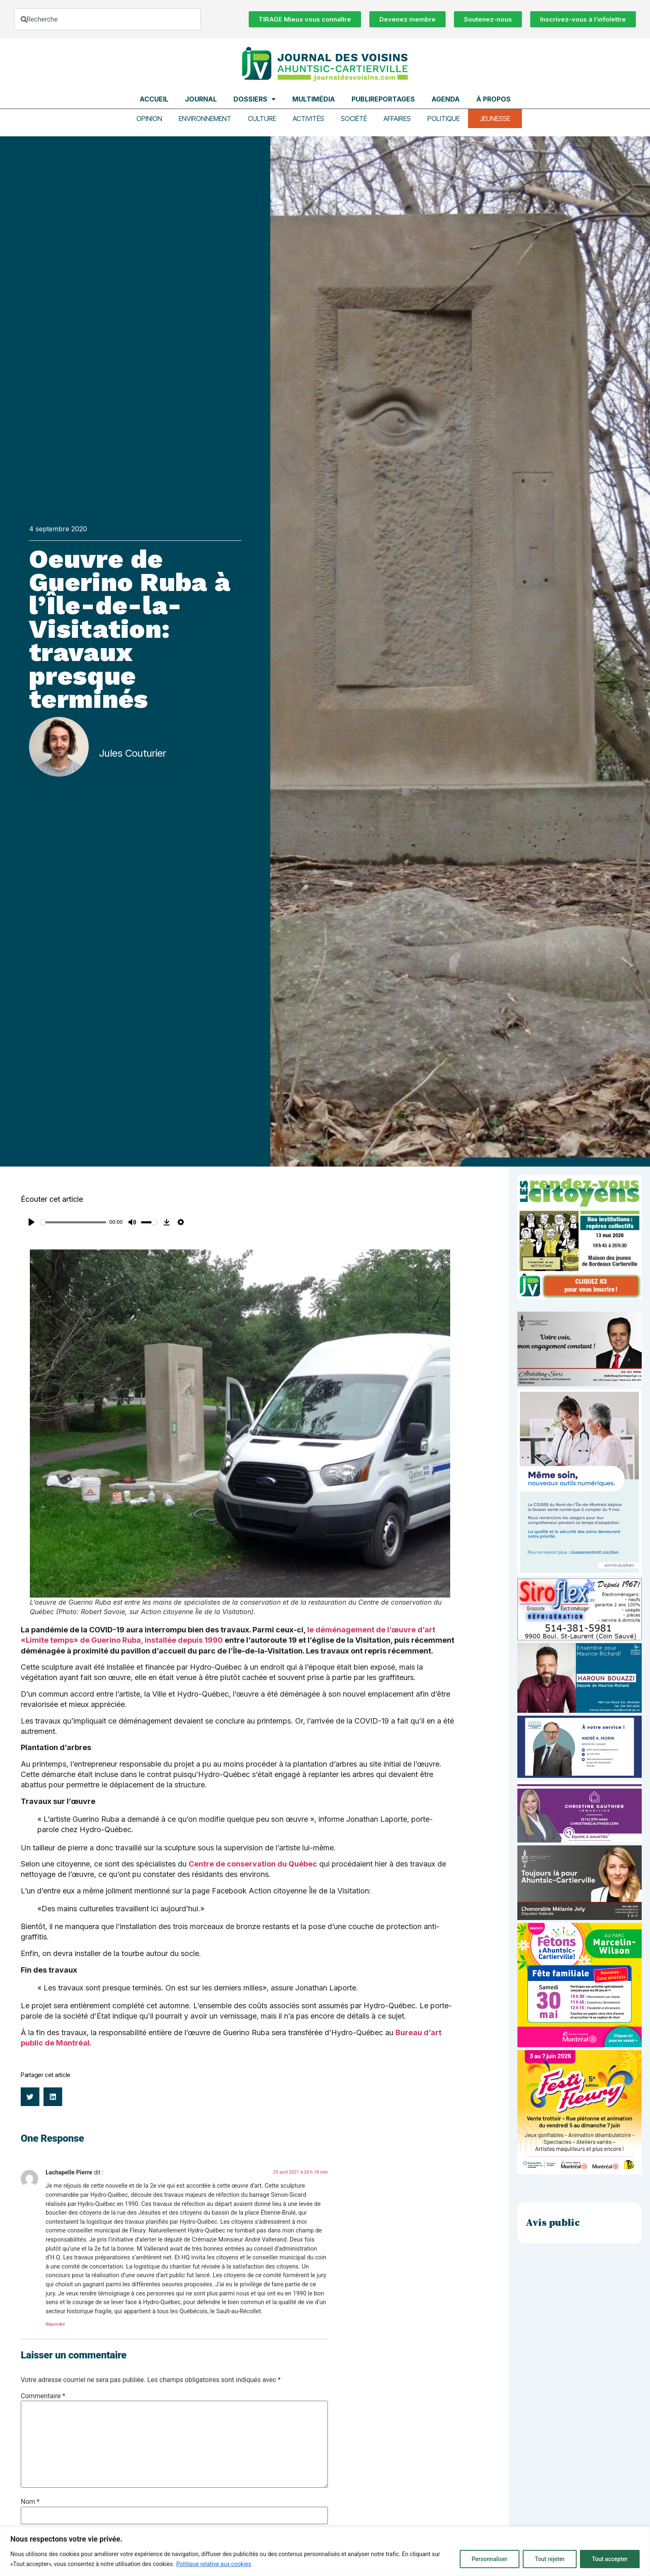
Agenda (446, 99)
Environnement (205, 118)
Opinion (149, 118)
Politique (443, 118)
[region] (325, 2551)
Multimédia (313, 99)
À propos (493, 99)
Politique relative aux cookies (213, 2564)
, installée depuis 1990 (182, 1640)
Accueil (154, 99)
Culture (262, 118)
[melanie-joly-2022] (579, 1918)
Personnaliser (489, 2559)
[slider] (73, 1222)
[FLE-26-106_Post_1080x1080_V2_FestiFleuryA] (579, 2172)
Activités (308, 118)
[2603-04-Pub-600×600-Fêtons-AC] (579, 2045)
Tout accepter (610, 2559)
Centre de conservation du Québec (253, 1863)
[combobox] (107, 19)
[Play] (31, 1222)
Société (354, 118)
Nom (30, 2502)
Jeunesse (495, 118)
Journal (201, 99)
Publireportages (383, 99)
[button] (30, 2096)
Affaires (397, 118)
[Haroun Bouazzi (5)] (579, 1710)
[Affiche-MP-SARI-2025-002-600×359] (579, 1384)
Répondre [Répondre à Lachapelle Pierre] (55, 2324)
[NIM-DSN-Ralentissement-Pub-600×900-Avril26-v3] (579, 1573)
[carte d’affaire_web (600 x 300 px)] (579, 1775)
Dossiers (254, 99)
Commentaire (43, 2396)
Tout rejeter (550, 2559)
